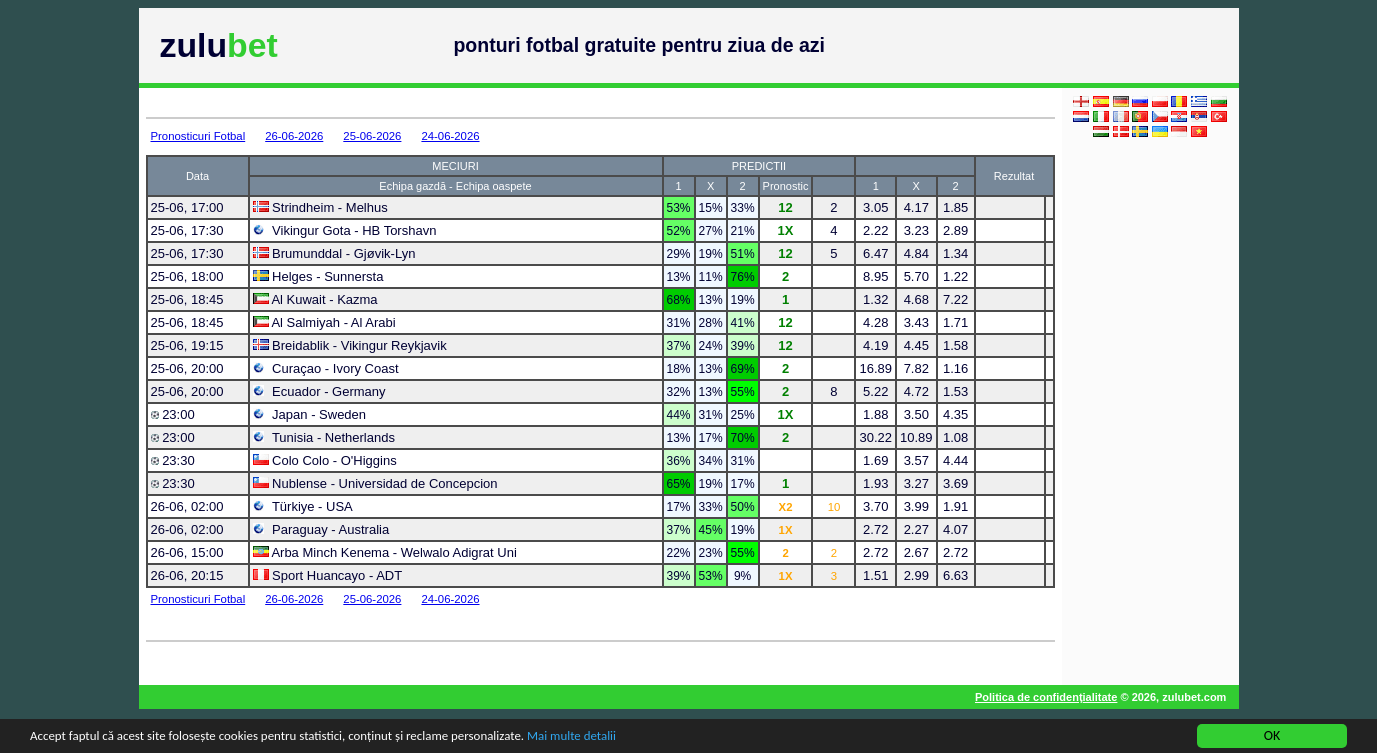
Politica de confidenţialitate (1046, 697)
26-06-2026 (294, 136)
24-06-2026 (450, 136)
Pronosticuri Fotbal (198, 136)
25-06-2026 (372, 136)
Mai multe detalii (617, 738)
